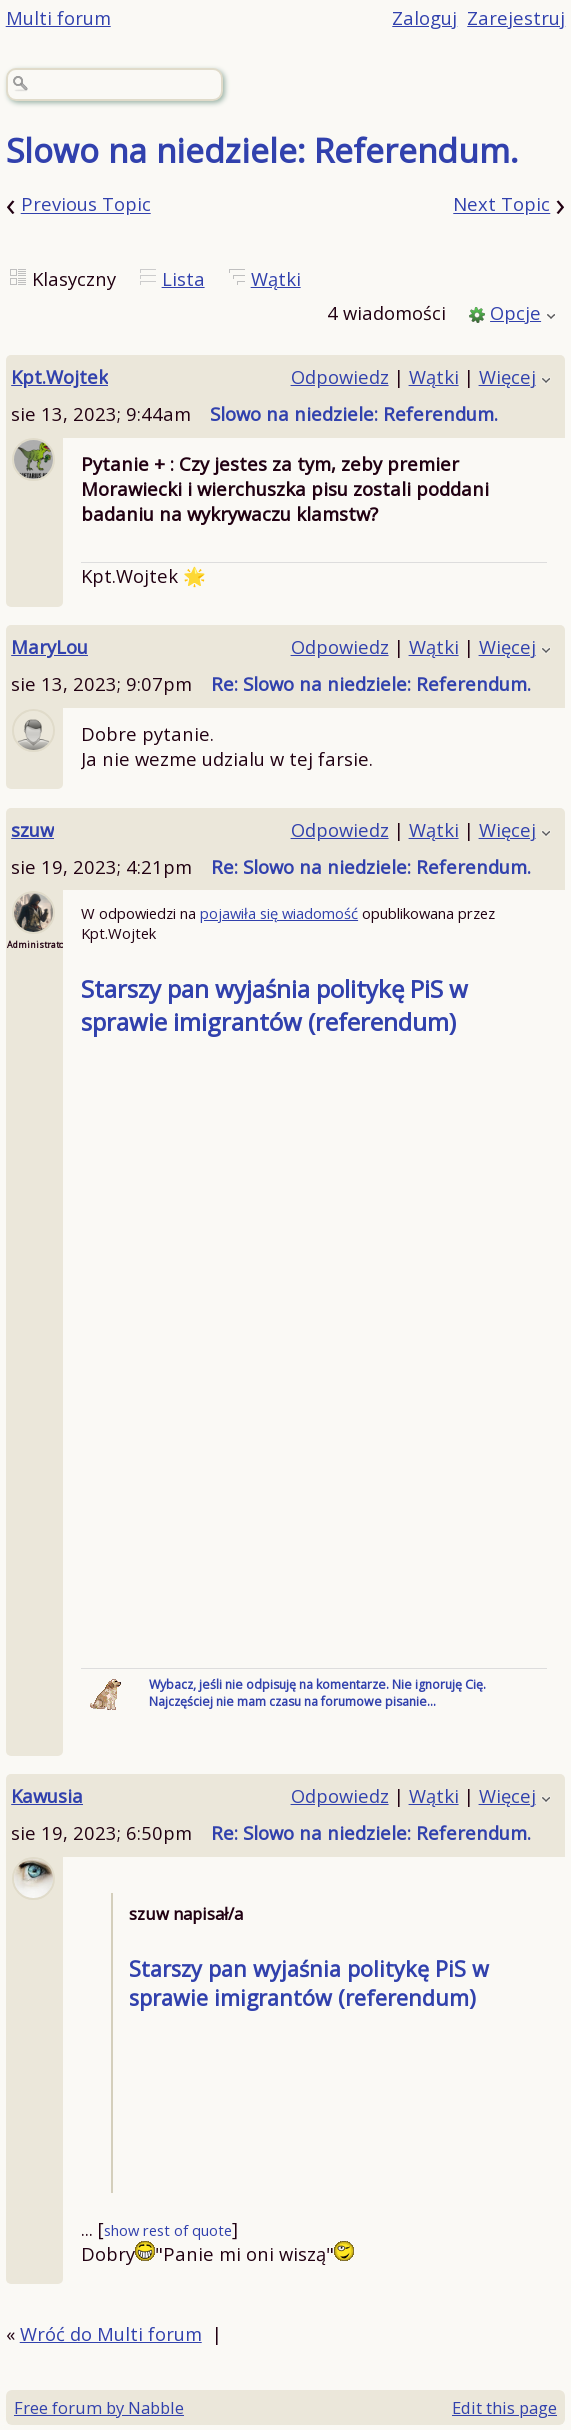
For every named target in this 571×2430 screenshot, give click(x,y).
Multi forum (58, 17)
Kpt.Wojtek (59, 376)
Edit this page (504, 2407)
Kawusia (47, 1795)
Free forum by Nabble (99, 2407)
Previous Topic (86, 204)
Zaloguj (424, 17)
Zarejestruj (516, 17)
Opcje (515, 312)
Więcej (507, 376)
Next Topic (501, 204)
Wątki (276, 278)
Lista (183, 278)
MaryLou (49, 646)
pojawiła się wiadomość (279, 913)
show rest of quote (168, 2230)
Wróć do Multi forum (111, 2333)
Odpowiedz (340, 376)
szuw (32, 829)
